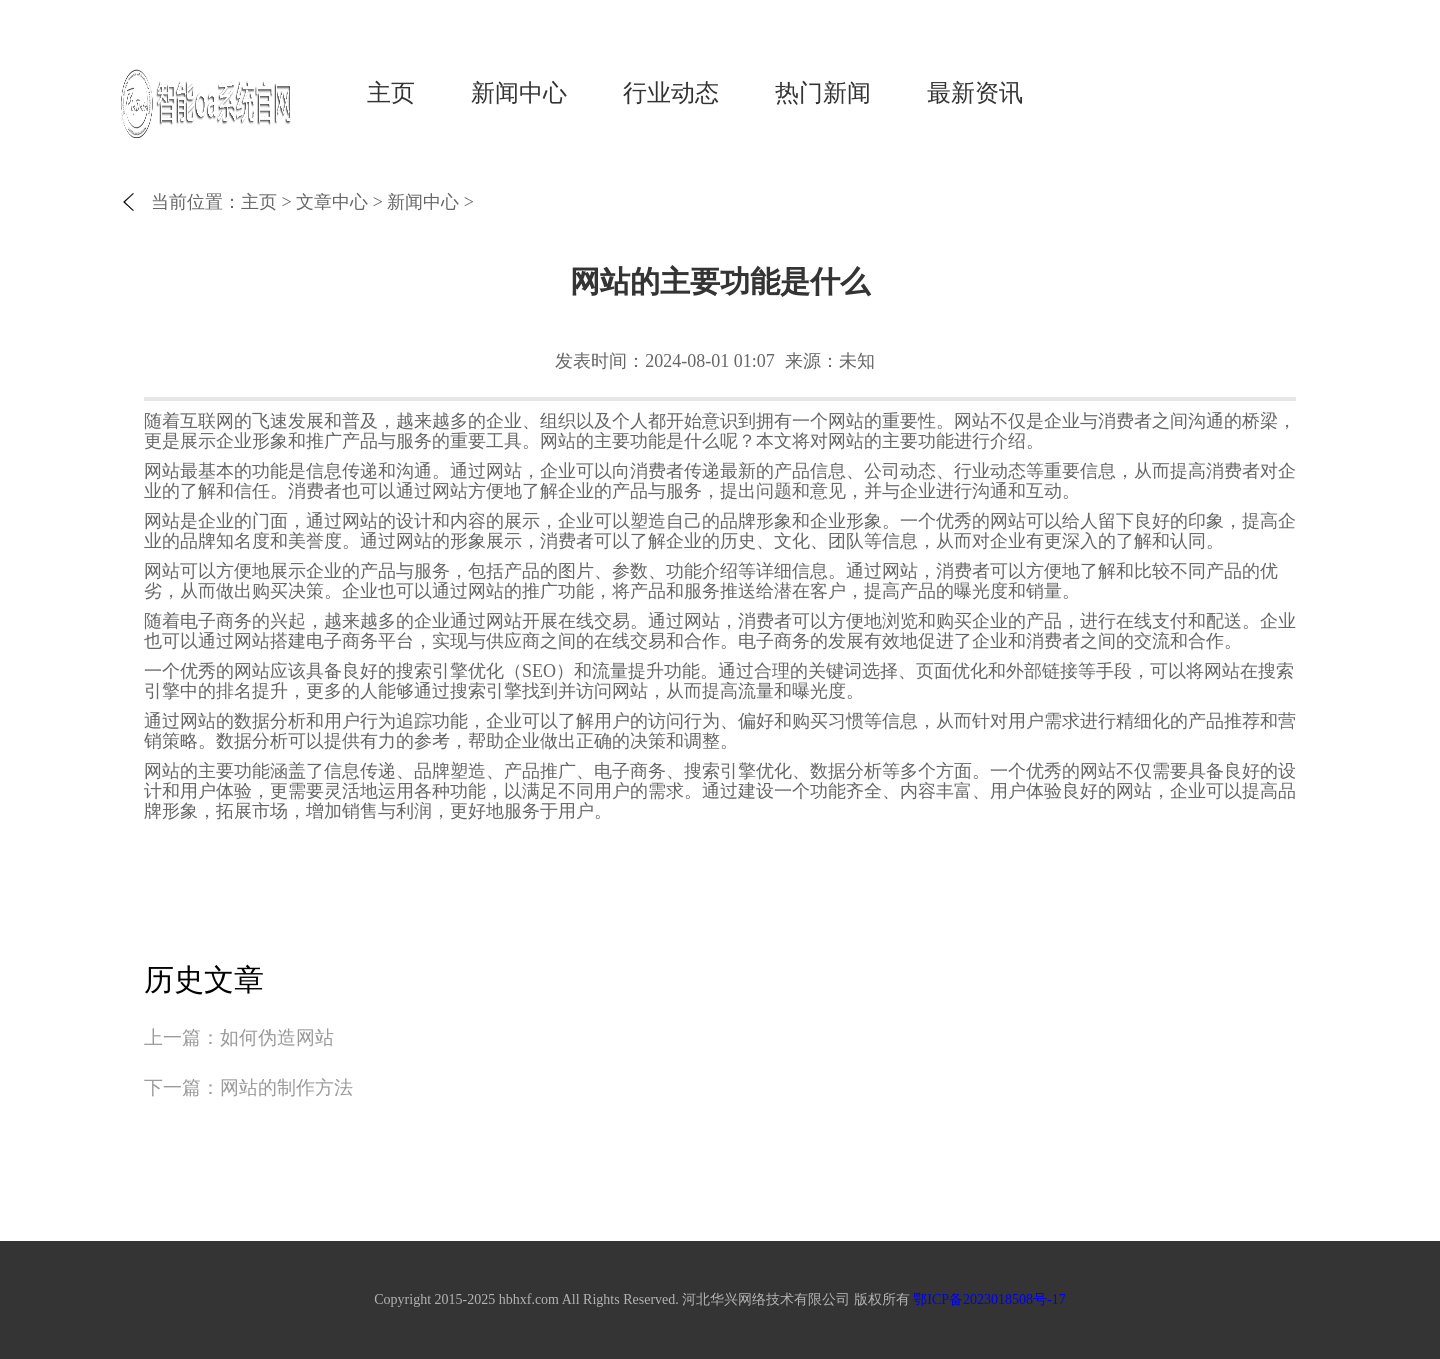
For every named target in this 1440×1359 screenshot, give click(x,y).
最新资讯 (975, 93)
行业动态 (671, 93)
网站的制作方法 (286, 1087)
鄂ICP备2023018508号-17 (989, 1299)
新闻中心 (519, 93)
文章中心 (332, 202)
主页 (391, 93)
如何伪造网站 (277, 1037)
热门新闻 (823, 93)
